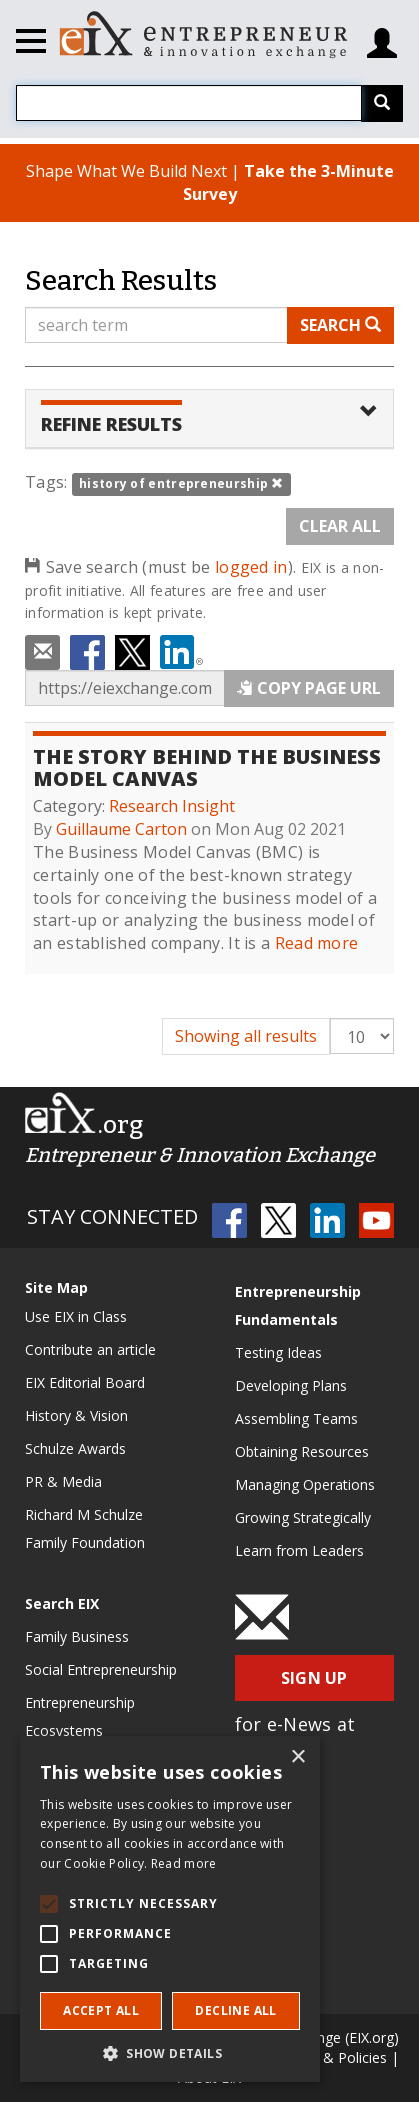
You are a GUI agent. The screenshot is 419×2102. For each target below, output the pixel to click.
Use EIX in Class (76, 1316)
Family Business (77, 1636)
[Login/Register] (382, 35)
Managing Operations (305, 1484)
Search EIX (62, 1603)
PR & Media (63, 1481)
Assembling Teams (296, 1418)
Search (340, 325)
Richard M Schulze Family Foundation (85, 1528)
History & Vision (76, 1415)
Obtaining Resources (302, 1451)
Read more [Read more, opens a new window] (184, 1863)
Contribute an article (90, 1349)
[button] (170, 2052)
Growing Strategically (303, 1517)
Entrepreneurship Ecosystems (80, 1716)
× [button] (297, 1757)
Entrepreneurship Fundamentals (298, 1305)
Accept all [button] (101, 2010)
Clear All (340, 526)
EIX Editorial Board (85, 1382)
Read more (317, 943)
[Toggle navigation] (31, 44)
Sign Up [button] (314, 1678)
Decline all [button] (235, 2010)
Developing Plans (291, 1385)
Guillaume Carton (121, 829)
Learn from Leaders (299, 1550)
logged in (251, 567)
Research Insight (172, 806)
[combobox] (189, 103)
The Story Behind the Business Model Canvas (207, 767)
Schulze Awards (75, 1448)
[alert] (170, 1909)
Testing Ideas (278, 1352)
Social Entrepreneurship (101, 1669)
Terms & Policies (332, 2057)
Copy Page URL (309, 688)
